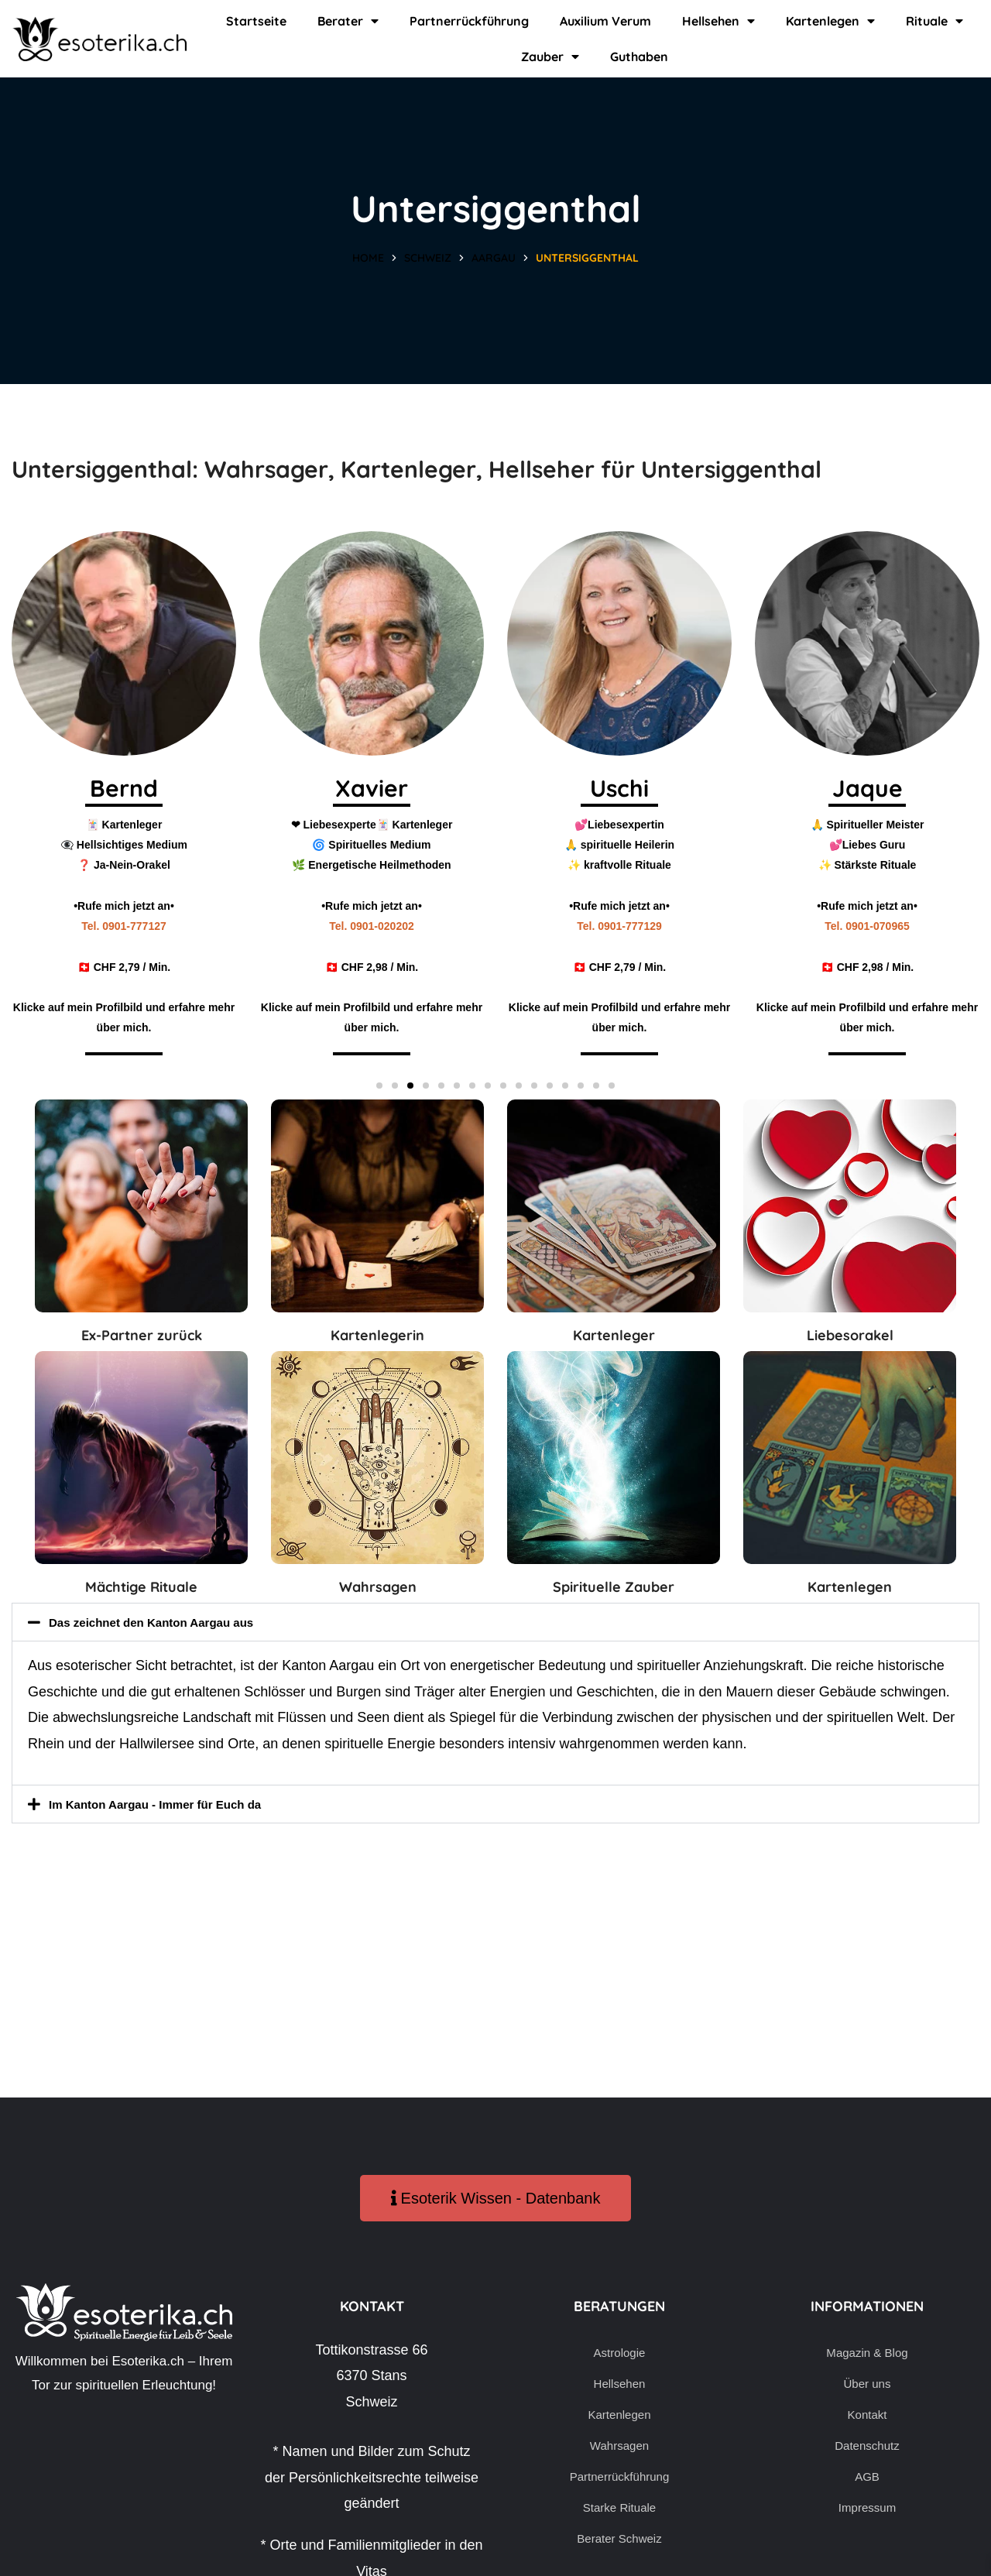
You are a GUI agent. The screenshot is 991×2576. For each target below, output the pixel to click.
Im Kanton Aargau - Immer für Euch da (176, 1804)
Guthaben (639, 56)
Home (368, 258)
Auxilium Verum (605, 21)
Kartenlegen (830, 21)
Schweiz (427, 258)
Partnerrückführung (469, 21)
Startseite (256, 21)
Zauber (550, 56)
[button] (379, 1085)
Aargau (493, 258)
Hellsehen (718, 21)
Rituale (934, 21)
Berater (348, 21)
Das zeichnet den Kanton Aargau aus (171, 1622)
